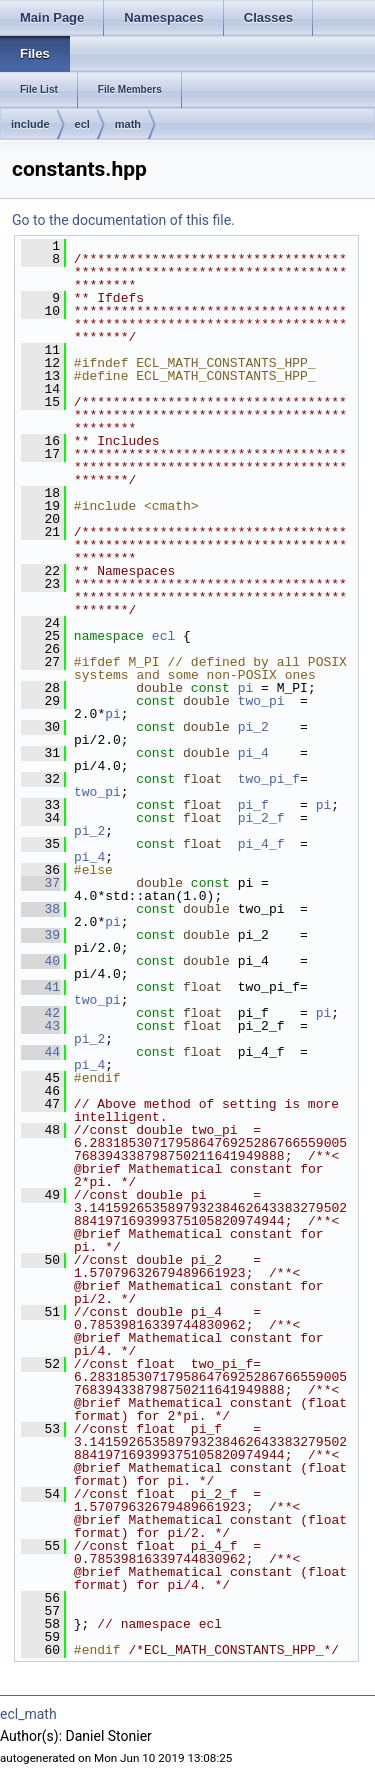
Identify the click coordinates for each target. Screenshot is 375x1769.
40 (40, 961)
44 (40, 1052)
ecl (82, 124)
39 (40, 935)
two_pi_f (269, 779)
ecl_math (28, 1714)
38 (40, 909)
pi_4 (253, 753)
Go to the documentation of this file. (123, 220)
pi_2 (253, 727)
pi (246, 688)
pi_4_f (261, 844)
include (30, 124)
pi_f (253, 805)
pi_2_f (261, 818)
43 (40, 1026)
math (128, 124)
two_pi (261, 701)
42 (40, 1013)
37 (40, 883)
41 (40, 987)
